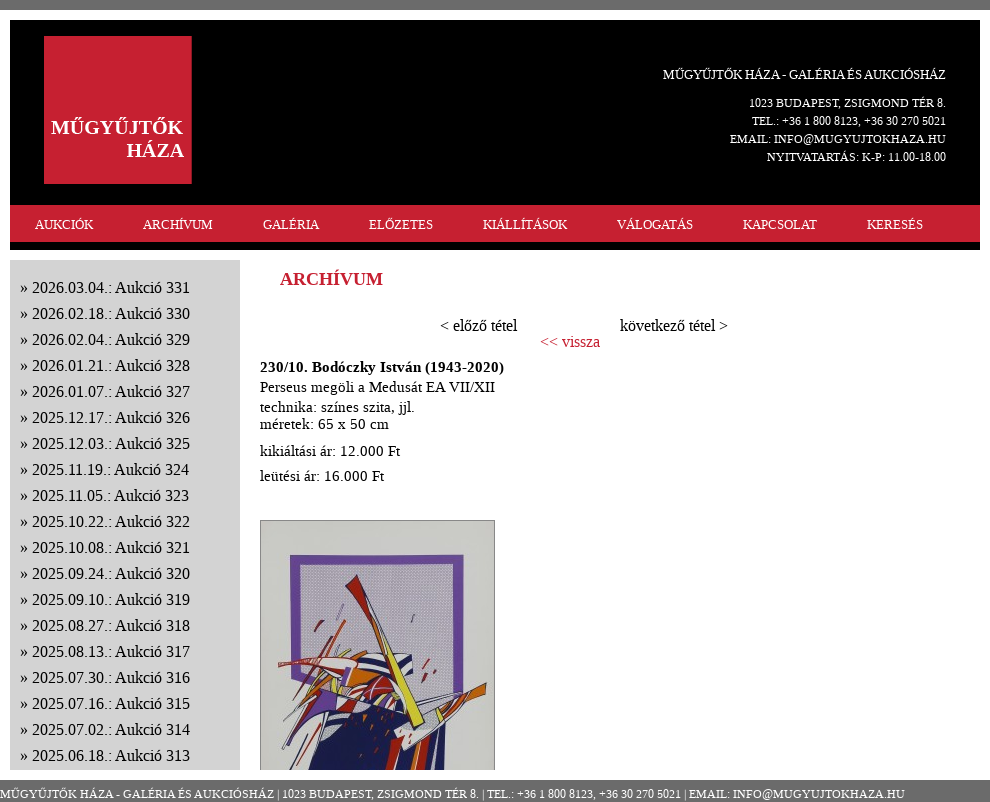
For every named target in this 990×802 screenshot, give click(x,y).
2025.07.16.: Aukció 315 (111, 703)
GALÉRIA (291, 224)
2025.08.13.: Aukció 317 (111, 651)
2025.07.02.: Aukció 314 (111, 729)
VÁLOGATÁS (655, 224)
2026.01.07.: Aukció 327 (111, 391)
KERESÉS (895, 224)
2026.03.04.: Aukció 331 (111, 287)
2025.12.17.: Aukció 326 (111, 417)
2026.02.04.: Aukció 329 (111, 339)
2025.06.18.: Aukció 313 (111, 755)
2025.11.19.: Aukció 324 (110, 469)
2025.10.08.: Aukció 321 (111, 547)
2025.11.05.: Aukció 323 (110, 495)
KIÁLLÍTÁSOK (525, 224)
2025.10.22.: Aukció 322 (111, 521)
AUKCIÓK (64, 224)
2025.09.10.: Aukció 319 (111, 599)
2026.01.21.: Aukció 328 (111, 365)
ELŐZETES (401, 224)
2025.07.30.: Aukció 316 (111, 677)
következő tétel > (674, 325)
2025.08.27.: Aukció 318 (111, 625)
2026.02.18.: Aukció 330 (111, 313)
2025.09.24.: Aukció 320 (111, 573)
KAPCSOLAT (780, 224)
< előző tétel (478, 325)
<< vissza (570, 342)
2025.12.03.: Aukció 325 (111, 443)
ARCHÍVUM (178, 224)
